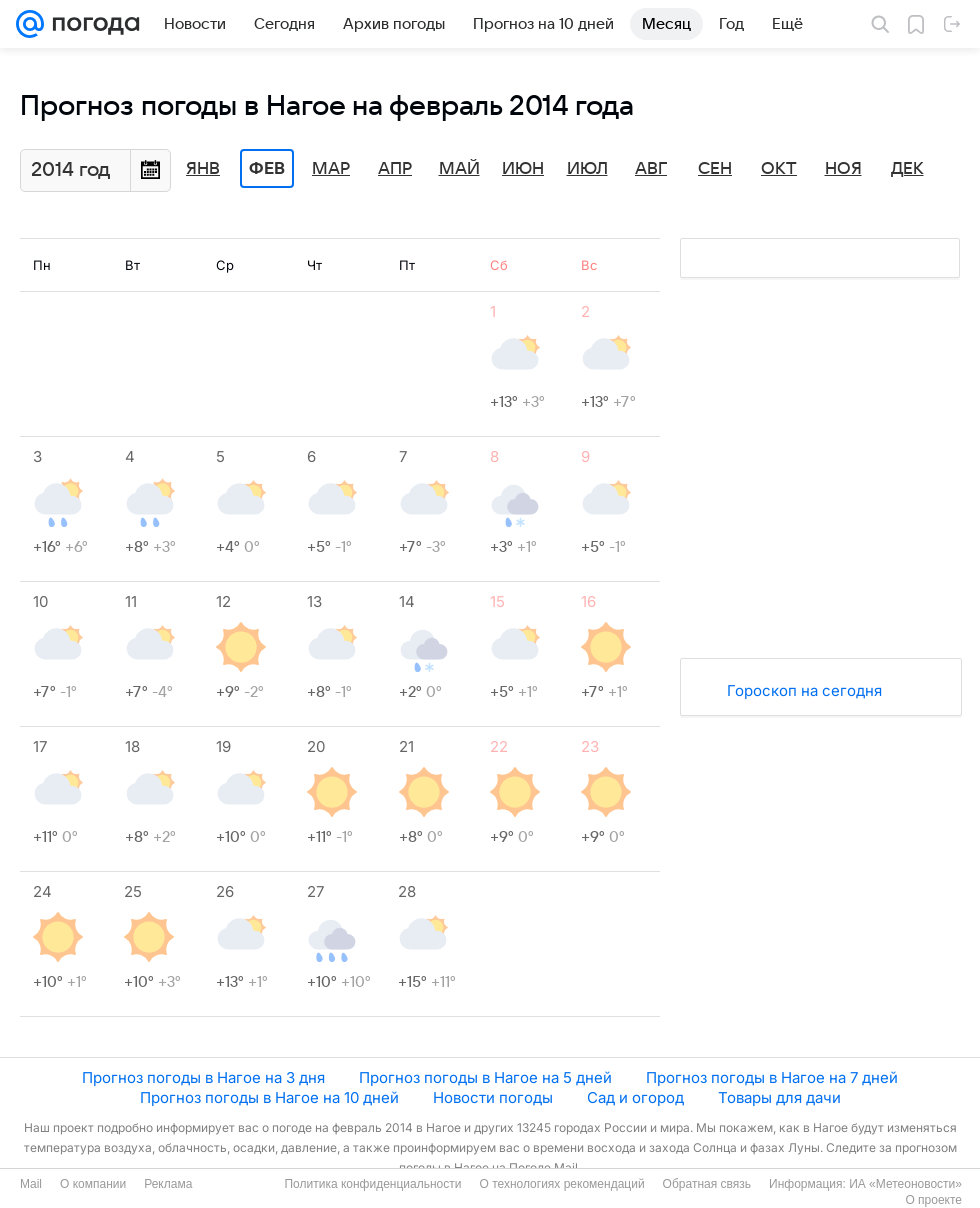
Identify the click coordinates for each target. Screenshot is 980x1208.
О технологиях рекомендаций (561, 1184)
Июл (587, 169)
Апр (395, 169)
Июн (523, 169)
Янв (203, 169)
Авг (651, 169)
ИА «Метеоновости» (905, 1184)
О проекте (933, 1200)
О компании (93, 1184)
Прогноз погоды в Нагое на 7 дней (772, 1077)
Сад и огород (635, 1097)
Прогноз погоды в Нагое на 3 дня (203, 1077)
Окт (779, 169)
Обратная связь (707, 1184)
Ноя (843, 169)
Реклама (168, 1184)
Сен (715, 169)
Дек (907, 169)
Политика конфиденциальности (372, 1184)
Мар (331, 169)
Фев (267, 169)
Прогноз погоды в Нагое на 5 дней (485, 1077)
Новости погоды (493, 1097)
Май (459, 169)
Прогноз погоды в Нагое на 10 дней (269, 1097)
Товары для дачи (779, 1097)
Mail (31, 1184)
